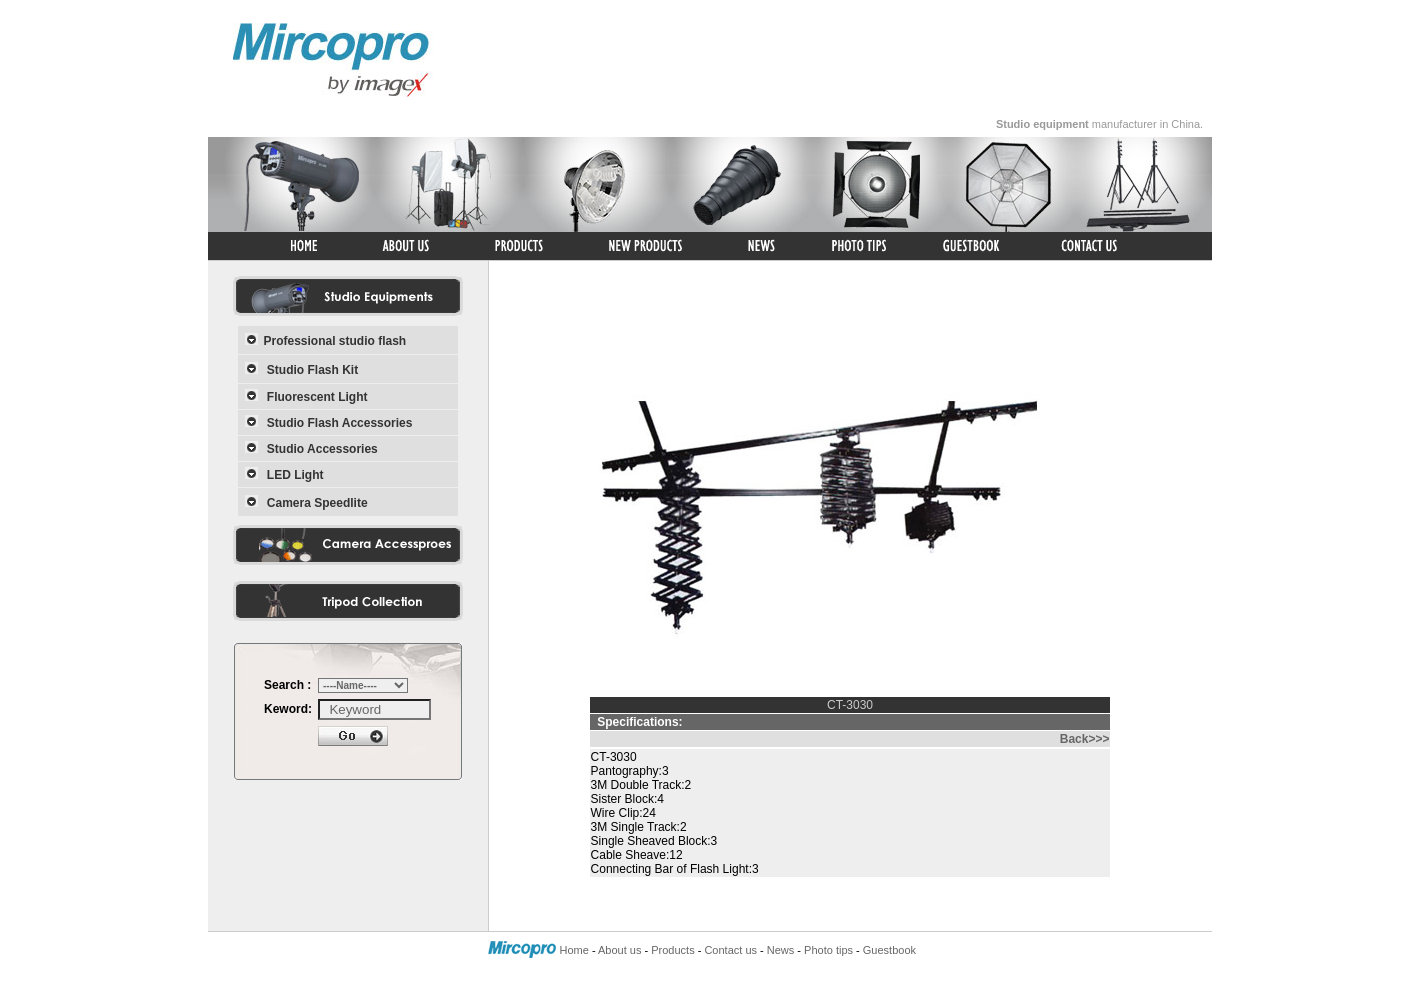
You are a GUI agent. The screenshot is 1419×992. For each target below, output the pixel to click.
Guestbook (889, 950)
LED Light (295, 475)
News (781, 950)
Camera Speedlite (317, 503)
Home (574, 950)
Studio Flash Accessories (340, 423)
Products (672, 950)
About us (619, 950)
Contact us (730, 950)
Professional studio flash (335, 341)
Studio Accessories (322, 449)
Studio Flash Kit (312, 370)
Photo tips (828, 950)
